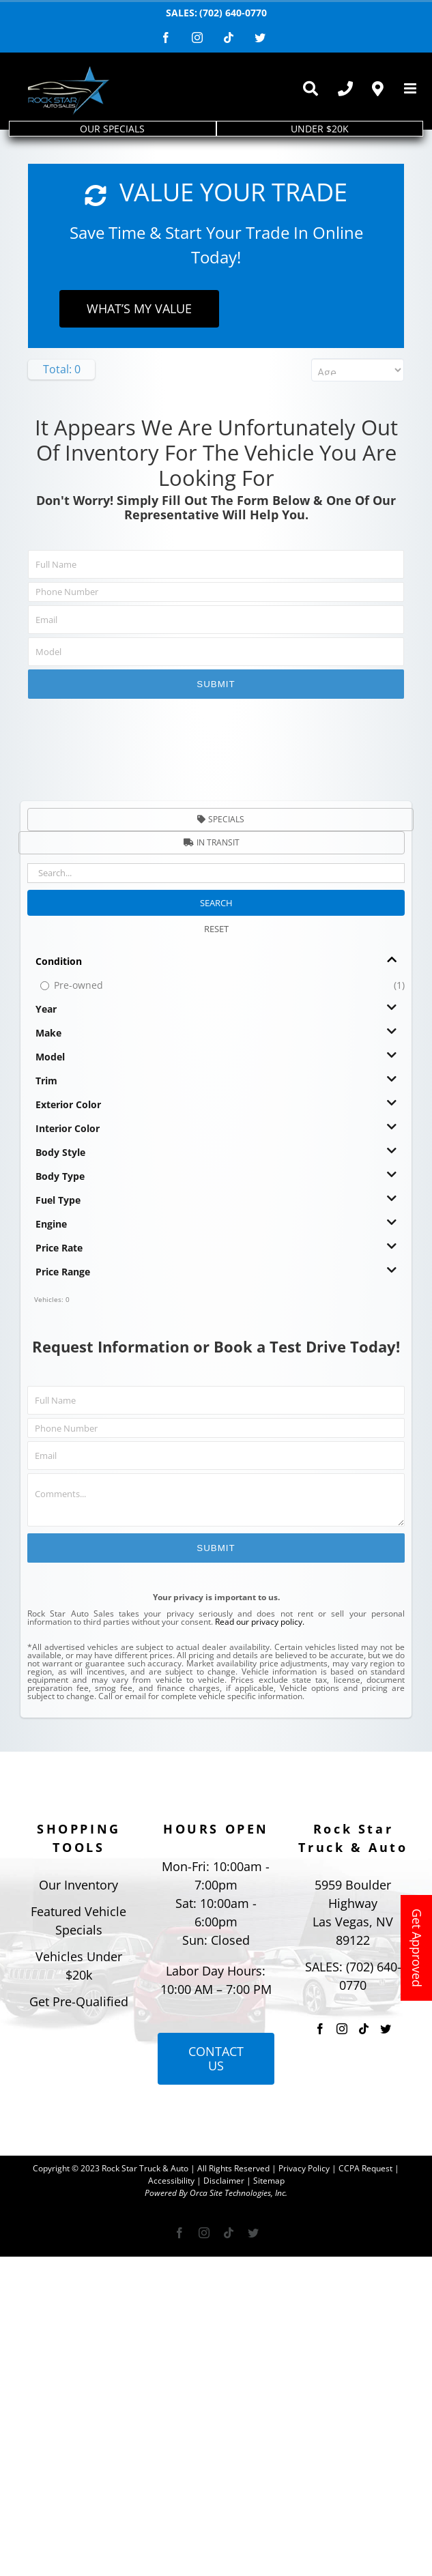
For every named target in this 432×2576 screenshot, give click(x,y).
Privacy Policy (304, 2168)
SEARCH (216, 903)
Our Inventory (78, 1885)
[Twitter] (385, 2028)
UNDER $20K (320, 128)
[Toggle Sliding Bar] (310, 88)
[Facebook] (320, 2028)
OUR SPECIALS (112, 128)
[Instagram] (341, 2028)
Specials (220, 819)
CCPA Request (365, 2168)
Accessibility (171, 2180)
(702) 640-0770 (233, 12)
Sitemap (269, 2180)
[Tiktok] (363, 2028)
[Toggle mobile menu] (411, 88)
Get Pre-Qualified (78, 2001)
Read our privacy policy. (259, 1621)
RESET (216, 929)
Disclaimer (223, 2180)
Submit (216, 684)
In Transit (212, 842)
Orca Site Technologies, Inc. (238, 2193)
